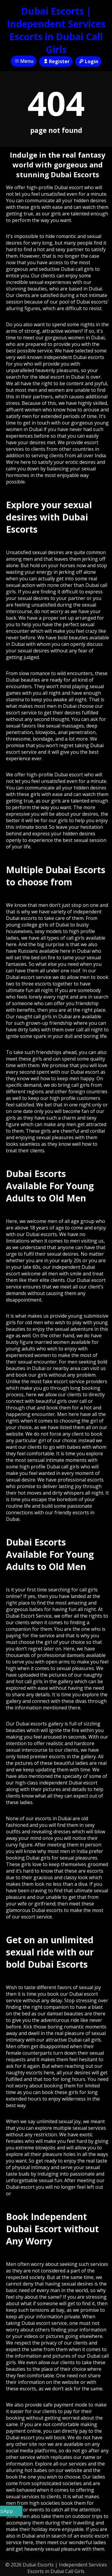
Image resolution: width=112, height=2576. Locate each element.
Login (88, 61)
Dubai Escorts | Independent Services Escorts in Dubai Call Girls (56, 30)
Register (55, 61)
